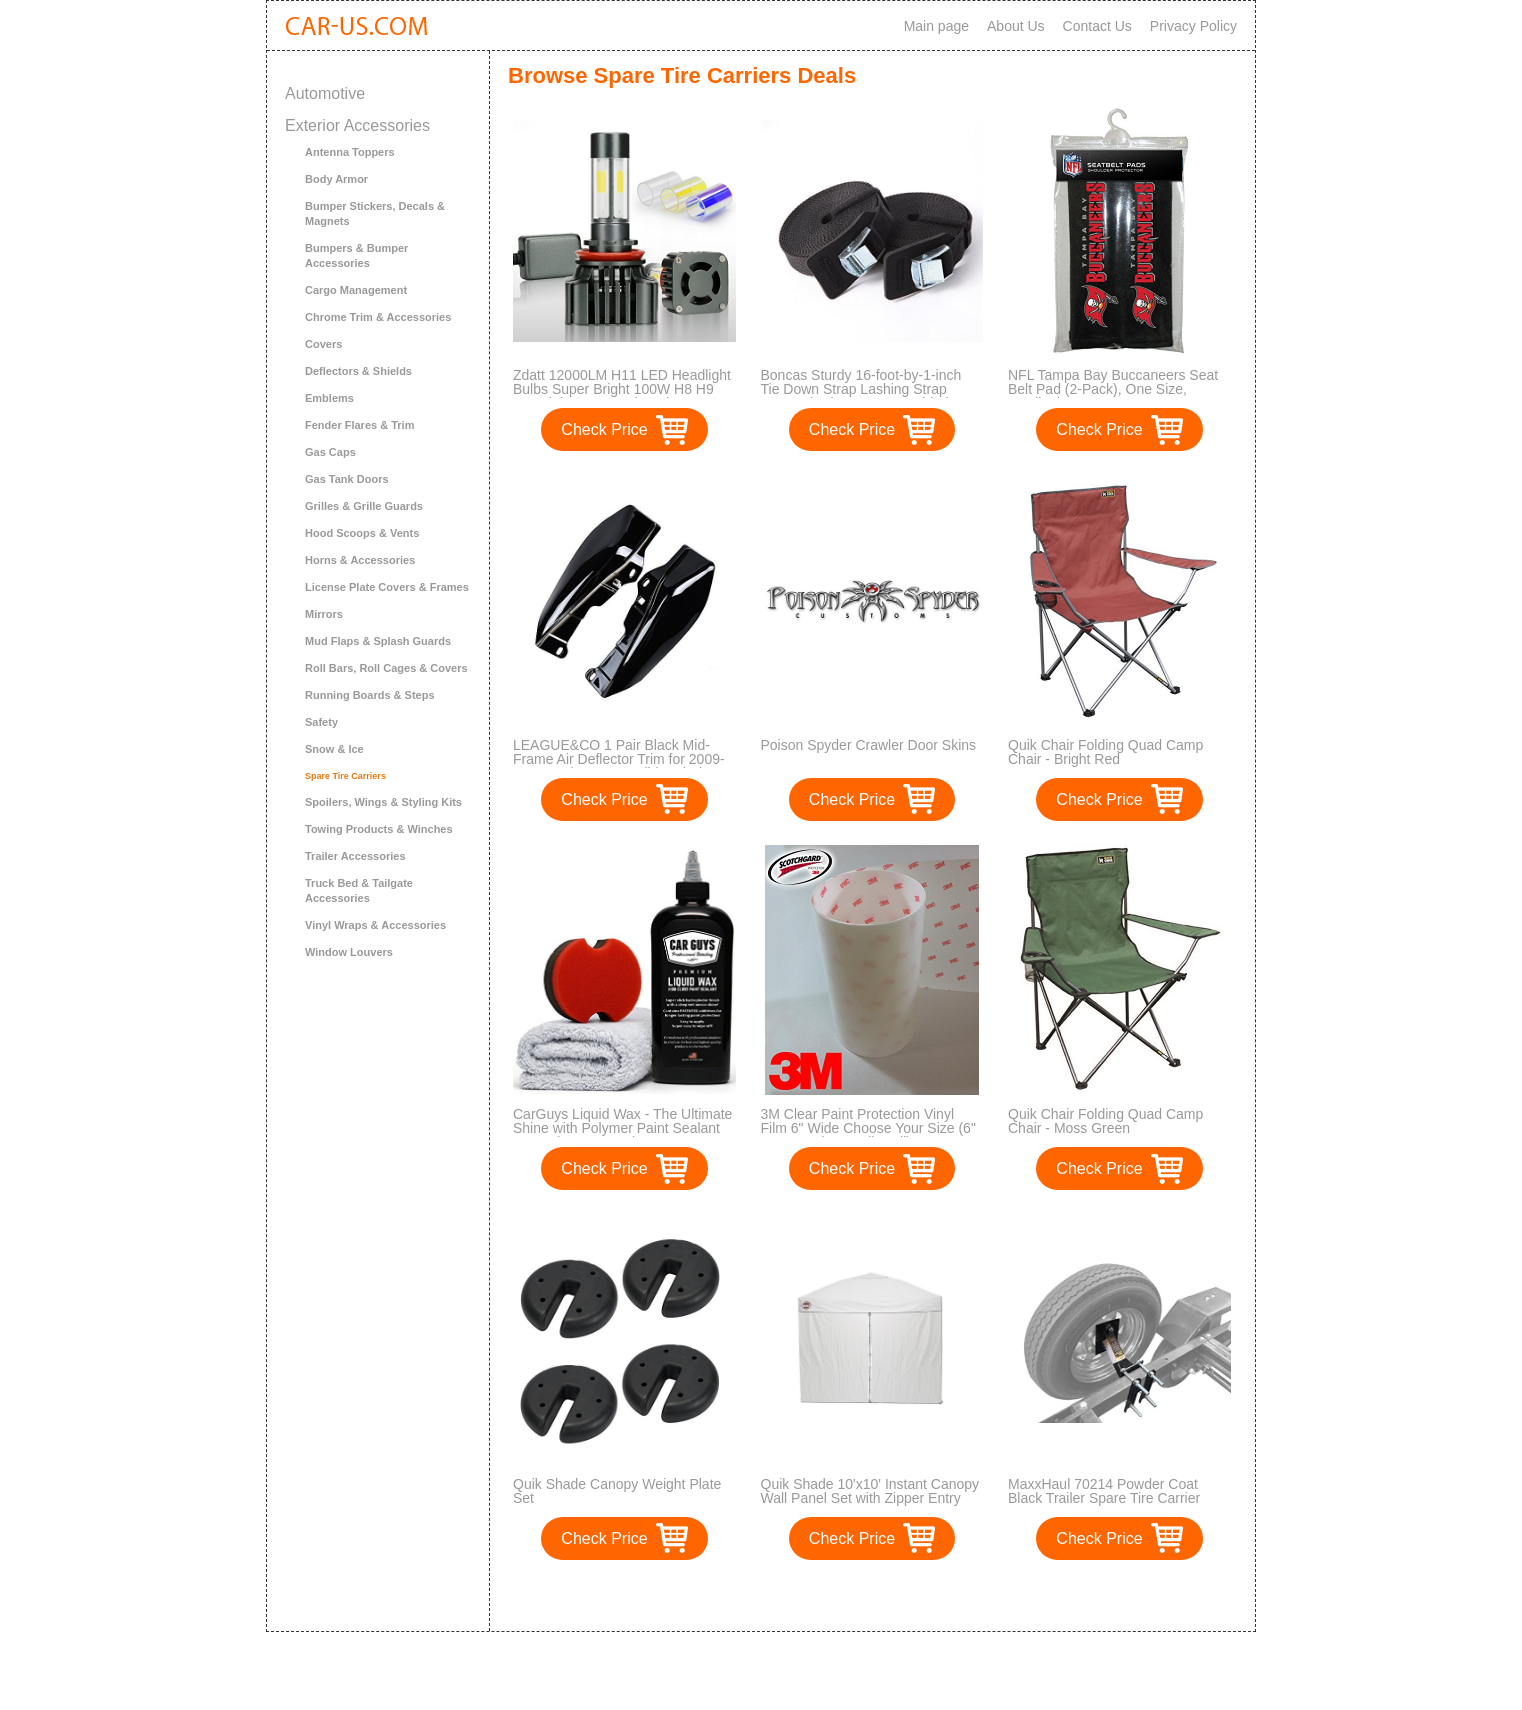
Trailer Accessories (355, 856)
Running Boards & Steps (370, 695)
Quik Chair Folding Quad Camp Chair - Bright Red (1105, 752)
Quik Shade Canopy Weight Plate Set (617, 1491)
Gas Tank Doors (347, 479)
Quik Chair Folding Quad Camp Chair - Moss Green (1105, 1121)
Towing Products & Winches (379, 829)
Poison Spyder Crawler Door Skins (869, 745)
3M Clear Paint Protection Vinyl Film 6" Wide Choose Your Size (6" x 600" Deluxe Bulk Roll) (868, 1128)
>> (909, 1595)
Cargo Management (356, 290)
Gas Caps (330, 452)
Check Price (604, 429)
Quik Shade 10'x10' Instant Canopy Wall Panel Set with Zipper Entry (870, 1491)
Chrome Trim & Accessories (378, 317)
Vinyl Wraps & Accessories (375, 925)
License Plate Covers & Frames (387, 587)
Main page (936, 26)
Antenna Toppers (350, 152)
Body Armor (336, 179)
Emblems (329, 398)
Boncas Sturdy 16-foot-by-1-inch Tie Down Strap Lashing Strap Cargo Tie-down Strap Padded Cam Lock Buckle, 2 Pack (872, 396)
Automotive (325, 93)
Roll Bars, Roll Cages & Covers (386, 668)
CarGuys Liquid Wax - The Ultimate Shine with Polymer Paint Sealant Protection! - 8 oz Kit (622, 1128)
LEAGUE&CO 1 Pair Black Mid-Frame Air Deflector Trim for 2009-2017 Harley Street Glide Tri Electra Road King (623, 766)
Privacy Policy (1193, 26)
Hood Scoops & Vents (362, 533)
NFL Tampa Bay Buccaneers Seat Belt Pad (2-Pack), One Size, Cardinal (1113, 389)
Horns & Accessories (360, 560)
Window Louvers (349, 952)
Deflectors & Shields (358, 371)
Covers (323, 344)
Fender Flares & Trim (359, 425)
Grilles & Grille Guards (364, 506)
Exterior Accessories (357, 125)
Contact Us (1097, 26)
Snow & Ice (334, 749)
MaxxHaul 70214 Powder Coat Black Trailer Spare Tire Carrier (1104, 1491)
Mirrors (324, 614)
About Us (1016, 26)
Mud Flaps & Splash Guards (378, 641)
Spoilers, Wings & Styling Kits (383, 802)
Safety (321, 722)
